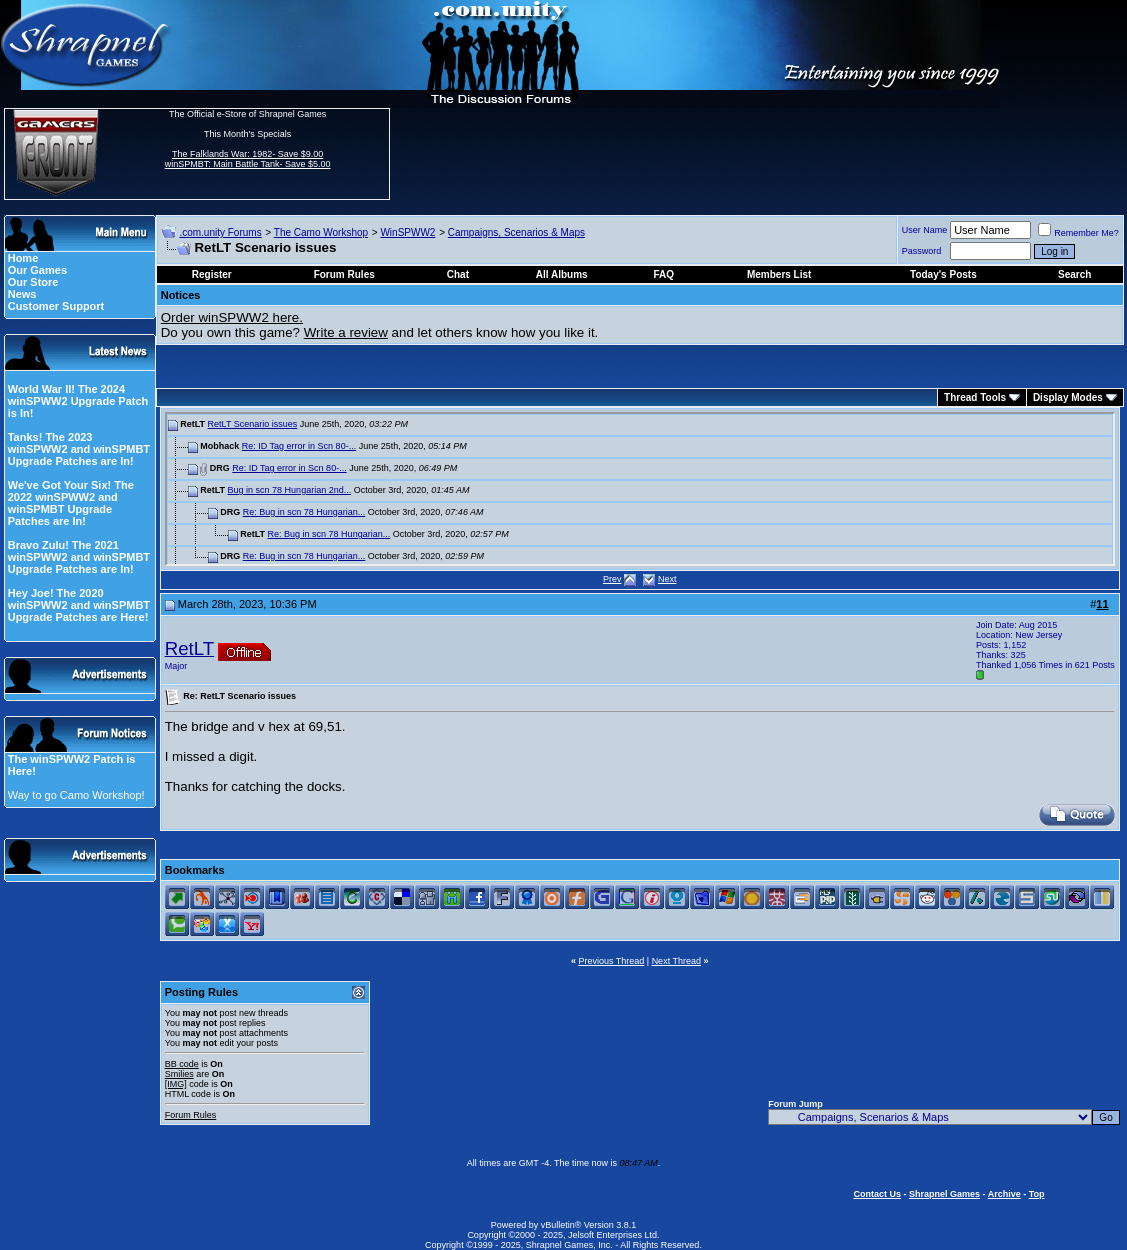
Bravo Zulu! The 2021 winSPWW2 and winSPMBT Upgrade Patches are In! (79, 557)
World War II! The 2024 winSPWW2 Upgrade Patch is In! (78, 401)
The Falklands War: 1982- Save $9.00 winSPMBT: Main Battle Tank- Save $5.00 (248, 159)
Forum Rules (191, 1115)
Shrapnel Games (944, 1194)
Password (922, 251)
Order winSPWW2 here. (232, 317)
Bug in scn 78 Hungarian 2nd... (290, 490)
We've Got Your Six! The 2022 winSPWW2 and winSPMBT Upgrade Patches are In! (71, 503)
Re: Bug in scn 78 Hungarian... (304, 512)
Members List (779, 274)
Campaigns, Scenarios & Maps (516, 232)
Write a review (346, 332)
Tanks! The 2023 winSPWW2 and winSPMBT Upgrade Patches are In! (79, 449)
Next (667, 579)
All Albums (562, 274)
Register (212, 274)
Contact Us (877, 1194)
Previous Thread (611, 961)
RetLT (189, 648)
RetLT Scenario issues (253, 424)
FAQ (663, 274)
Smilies (179, 1074)
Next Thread (676, 961)
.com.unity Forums (220, 232)
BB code (182, 1064)
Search (1074, 274)
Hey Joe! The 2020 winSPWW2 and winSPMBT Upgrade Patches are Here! (79, 605)
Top (1037, 1194)
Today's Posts (943, 274)
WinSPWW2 (407, 232)
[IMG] (176, 1084)
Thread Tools (975, 397)
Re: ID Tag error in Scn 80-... (299, 446)
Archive (1004, 1194)
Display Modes (1068, 397)
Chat (458, 274)
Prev (612, 579)
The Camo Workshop (321, 232)
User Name (925, 230)
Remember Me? (1078, 233)
